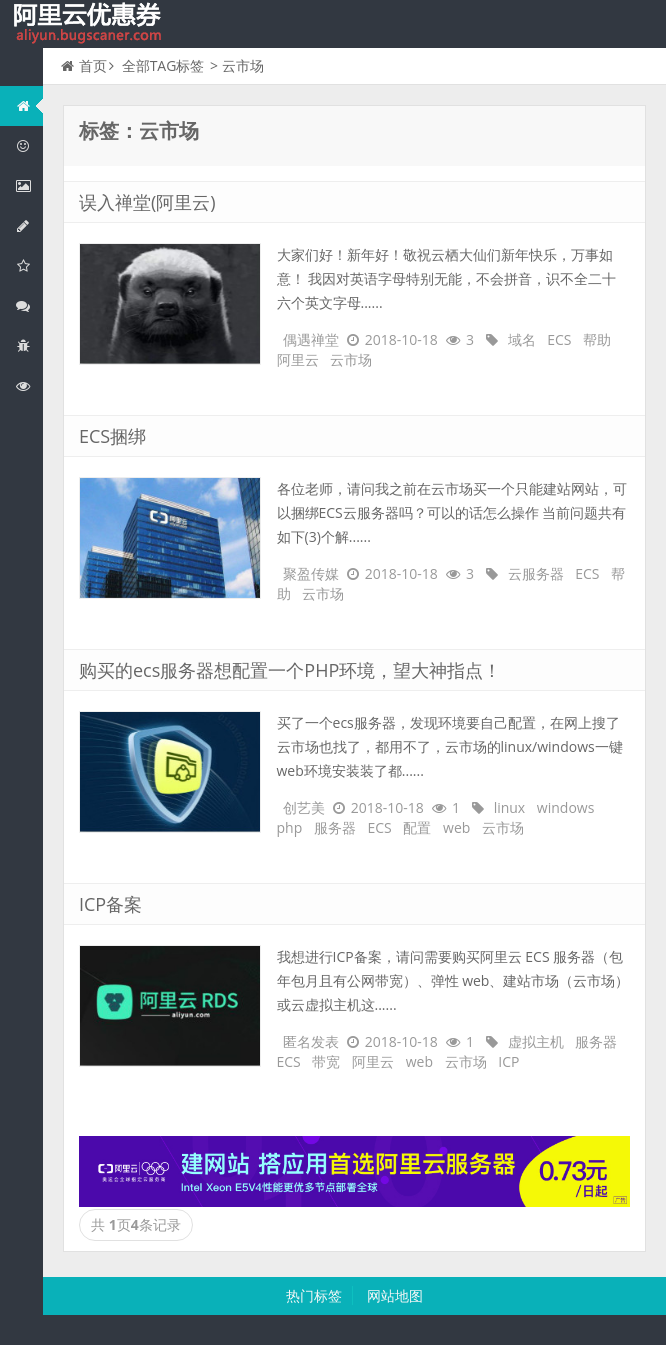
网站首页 (29, 105)
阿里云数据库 (29, 225)
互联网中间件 (29, 345)
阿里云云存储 (29, 265)
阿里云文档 (29, 385)
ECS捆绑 (112, 436)
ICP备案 (110, 904)
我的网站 (90, 24)
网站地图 (395, 1295)
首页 (84, 65)
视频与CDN (29, 305)
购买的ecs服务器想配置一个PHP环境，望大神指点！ (290, 670)
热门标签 (314, 1295)
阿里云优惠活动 (29, 145)
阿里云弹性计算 (29, 185)
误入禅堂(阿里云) (147, 202)
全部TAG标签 (163, 65)
